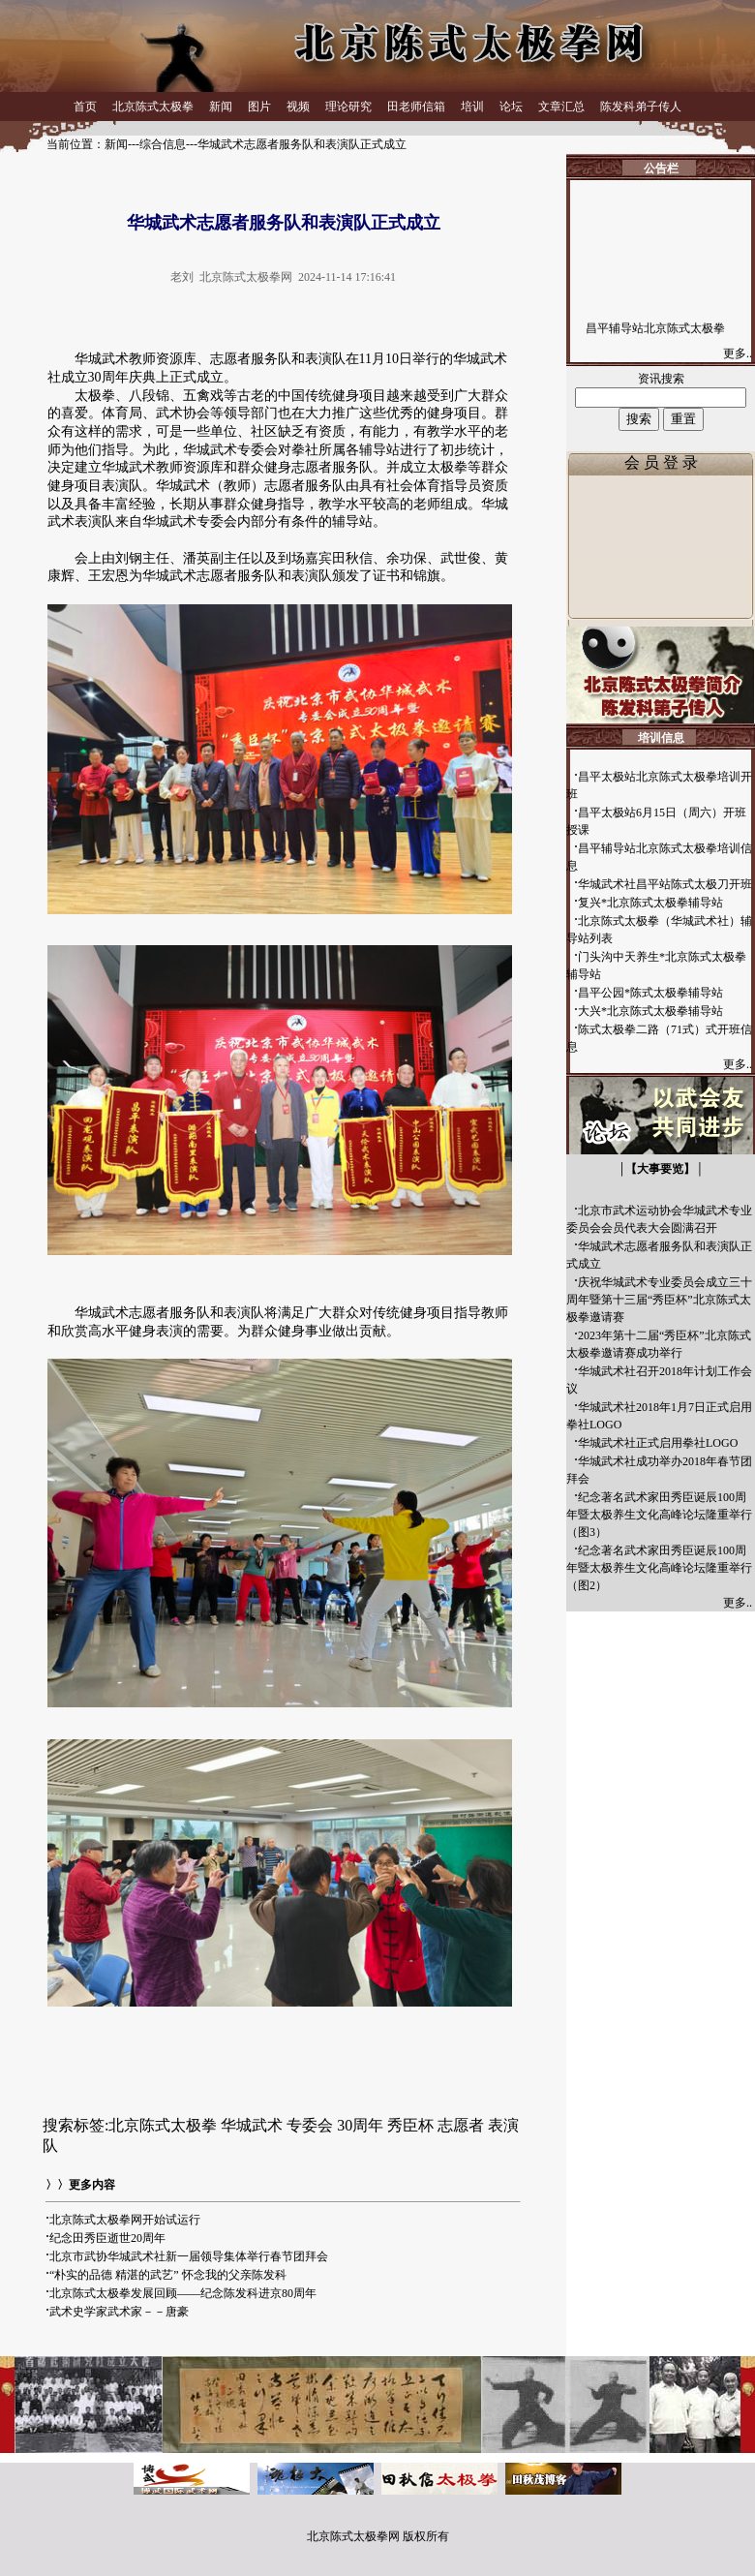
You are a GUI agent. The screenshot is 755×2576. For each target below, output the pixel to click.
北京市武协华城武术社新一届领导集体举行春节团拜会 (188, 2256)
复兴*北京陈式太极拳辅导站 (650, 902)
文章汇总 (561, 106)
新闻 (220, 106)
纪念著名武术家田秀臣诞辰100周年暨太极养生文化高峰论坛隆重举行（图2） (659, 1568)
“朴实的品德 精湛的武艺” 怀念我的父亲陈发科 (168, 2275)
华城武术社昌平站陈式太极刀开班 (665, 884)
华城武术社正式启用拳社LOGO (658, 1443)
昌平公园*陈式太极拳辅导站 (650, 992)
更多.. (739, 353)
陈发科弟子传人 (640, 106)
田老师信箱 (416, 106)
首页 (85, 106)
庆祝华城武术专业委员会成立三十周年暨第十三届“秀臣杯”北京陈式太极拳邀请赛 (659, 1299)
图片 (259, 106)
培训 (472, 106)
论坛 (511, 106)
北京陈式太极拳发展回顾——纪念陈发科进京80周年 (183, 2293)
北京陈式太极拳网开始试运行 (124, 2219)
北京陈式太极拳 (153, 106)
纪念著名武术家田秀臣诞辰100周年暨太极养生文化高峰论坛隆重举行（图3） (659, 1514)
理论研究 (348, 106)
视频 (298, 106)
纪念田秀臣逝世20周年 (107, 2238)
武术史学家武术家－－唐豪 (119, 2311)
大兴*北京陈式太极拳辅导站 (650, 1011)
